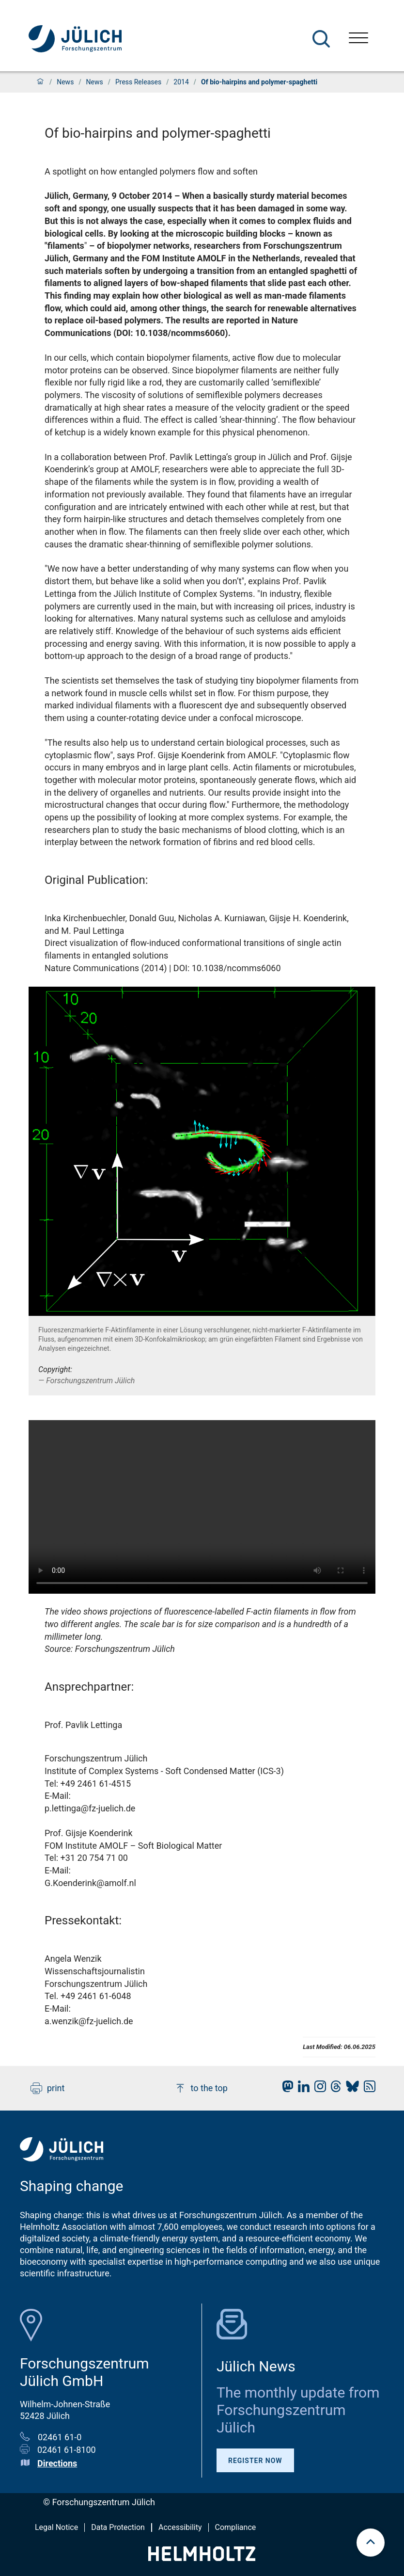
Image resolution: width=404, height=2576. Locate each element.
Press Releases (138, 82)
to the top (201, 2088)
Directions (57, 2463)
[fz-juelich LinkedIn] (301, 2089)
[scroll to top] (371, 2542)
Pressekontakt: (83, 1920)
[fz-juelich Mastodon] (285, 2089)
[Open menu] (358, 39)
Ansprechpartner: (89, 1687)
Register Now (255, 2460)
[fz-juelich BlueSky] (350, 2089)
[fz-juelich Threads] (333, 2089)
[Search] (321, 39)
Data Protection (118, 2527)
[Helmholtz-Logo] (201, 2558)
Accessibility (180, 2527)
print (47, 2088)
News (65, 82)
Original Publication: (96, 880)
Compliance (235, 2527)
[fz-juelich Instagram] (318, 2089)
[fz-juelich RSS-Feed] (367, 2089)
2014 (180, 82)
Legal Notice (56, 2527)
